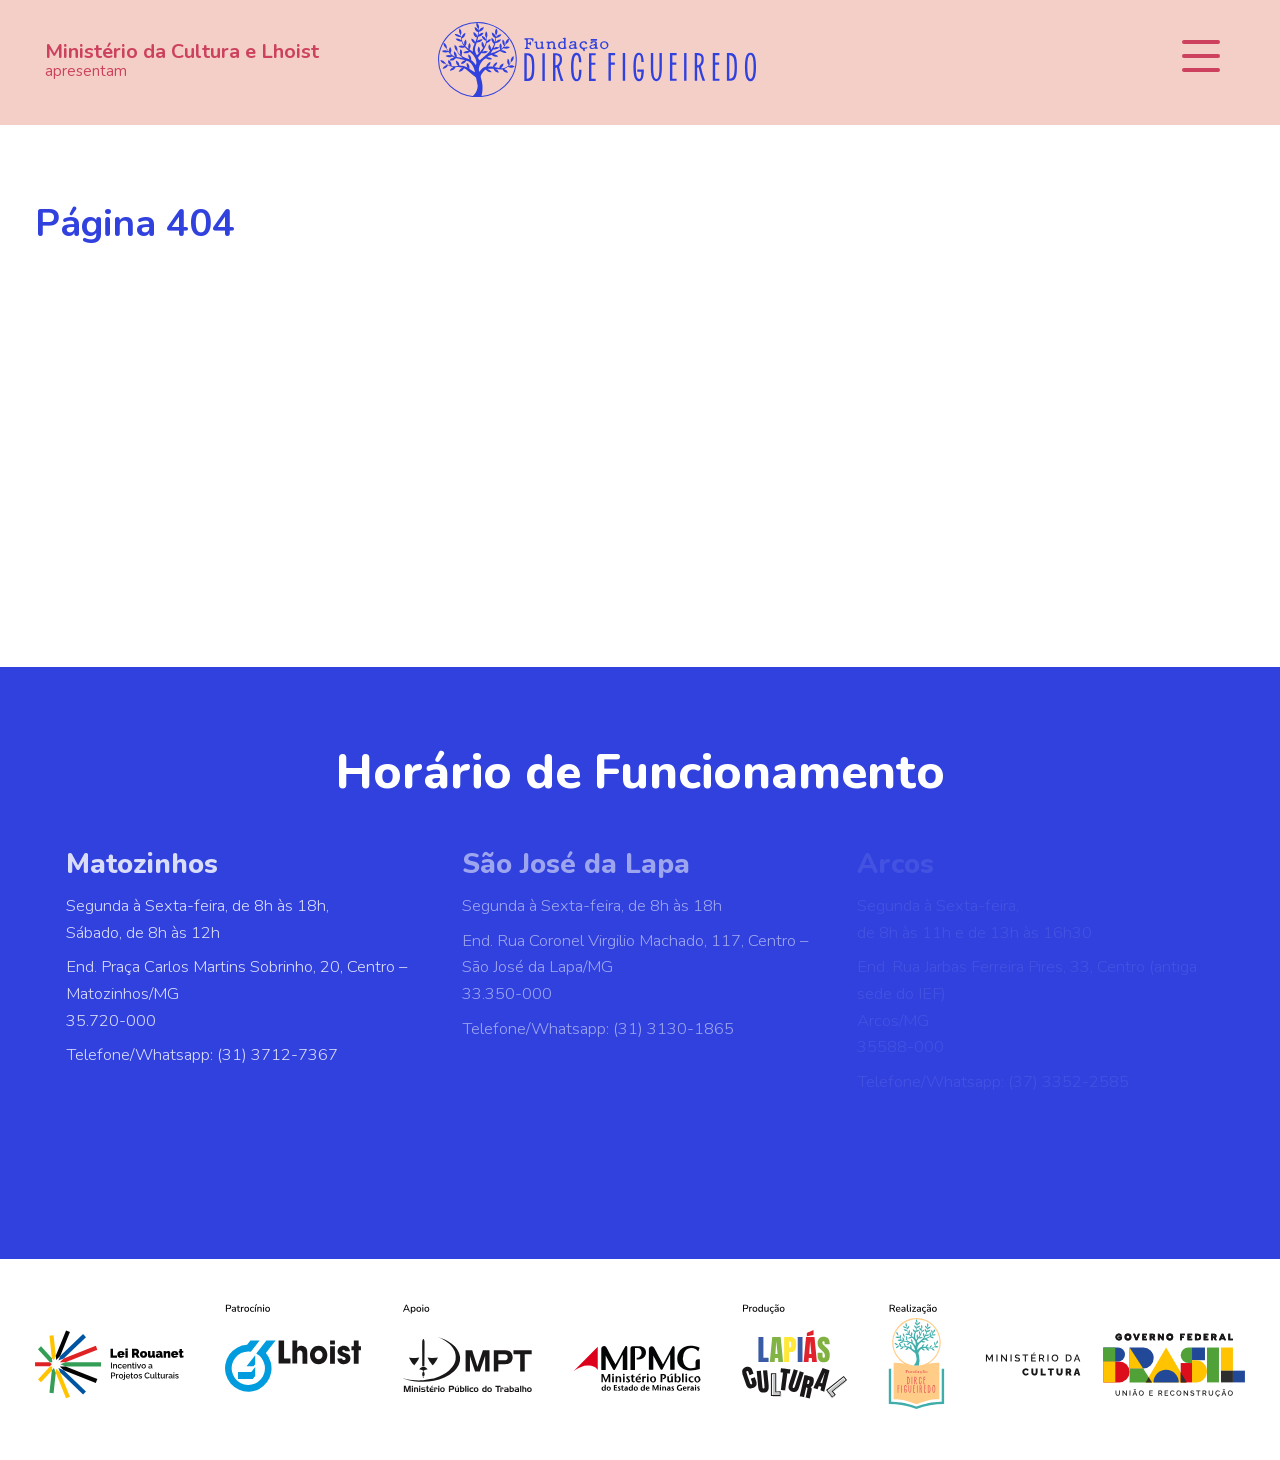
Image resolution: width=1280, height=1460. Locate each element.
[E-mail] (762, 1163)
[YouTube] (696, 1163)
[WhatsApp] (630, 1163)
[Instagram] (564, 1163)
